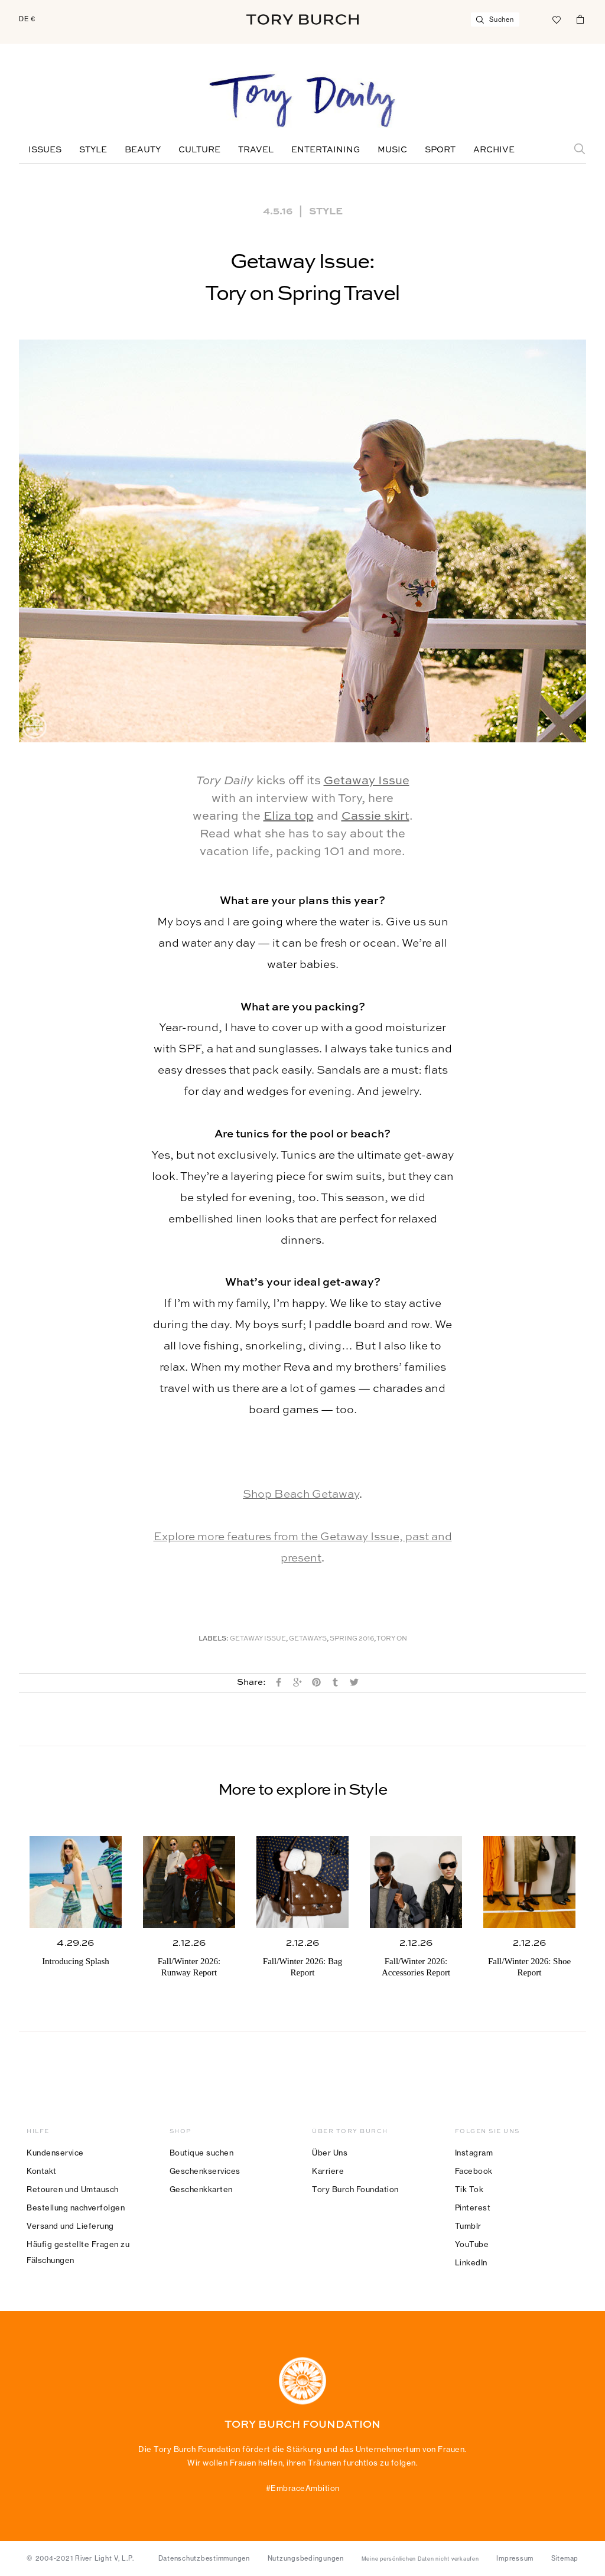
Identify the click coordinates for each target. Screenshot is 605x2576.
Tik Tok (469, 2189)
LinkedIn (471, 2262)
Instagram (474, 2152)
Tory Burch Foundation (355, 2189)
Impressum (515, 2558)
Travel (256, 150)
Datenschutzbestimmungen (204, 2558)
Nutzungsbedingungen (306, 2558)
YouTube (472, 2244)
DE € (27, 19)
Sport (440, 150)
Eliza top (289, 817)
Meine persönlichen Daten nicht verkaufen (420, 2559)
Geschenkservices (205, 2171)
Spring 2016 (352, 1639)
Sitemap (564, 2558)
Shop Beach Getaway (301, 1494)
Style (93, 150)
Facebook (474, 2171)
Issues (44, 150)
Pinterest (473, 2207)
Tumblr (468, 2226)
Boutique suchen (202, 2152)
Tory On (391, 1639)
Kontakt (42, 2171)
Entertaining (325, 150)
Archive (494, 150)
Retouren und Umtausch (73, 2189)
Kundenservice (55, 2152)
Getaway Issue (366, 781)
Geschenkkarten (201, 2189)
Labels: (214, 1639)
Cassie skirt (375, 817)
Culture (199, 150)
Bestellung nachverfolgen (76, 2207)
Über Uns (329, 2152)
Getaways (308, 1639)
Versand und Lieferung (70, 2226)
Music (392, 150)
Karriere (328, 2171)
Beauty (143, 150)
